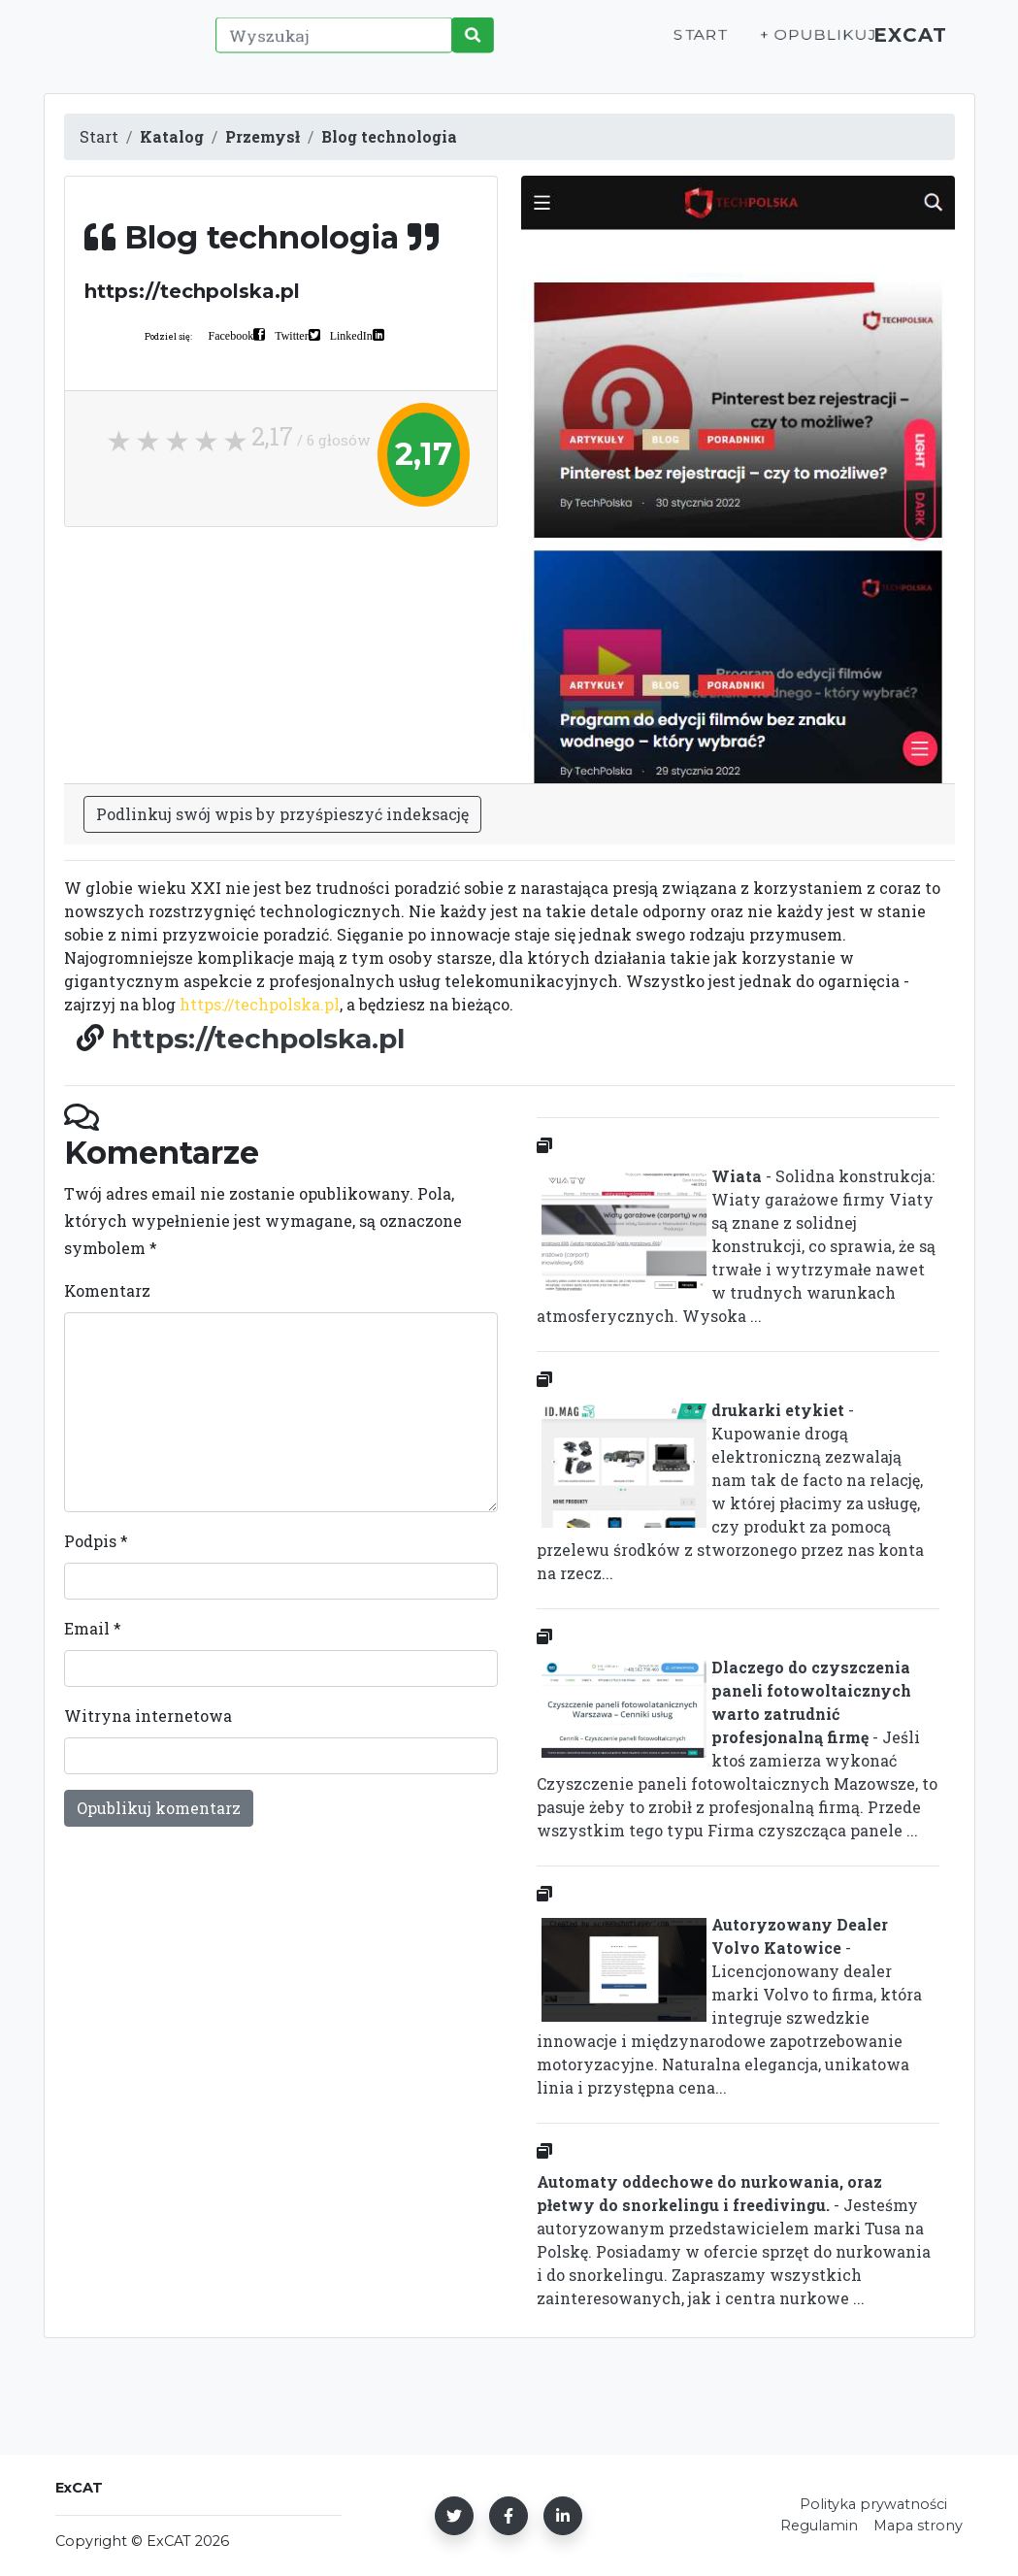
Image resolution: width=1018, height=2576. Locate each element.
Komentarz (107, 1290)
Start (680, 45)
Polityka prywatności (873, 2504)
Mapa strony (918, 2525)
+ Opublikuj (795, 45)
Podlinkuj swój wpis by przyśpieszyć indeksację (282, 814)
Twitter (291, 335)
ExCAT (904, 45)
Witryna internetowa (148, 1715)
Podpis (96, 1541)
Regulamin (819, 2525)
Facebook (231, 335)
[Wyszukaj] (330, 45)
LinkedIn (351, 335)
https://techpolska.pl (260, 1004)
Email (92, 1628)
